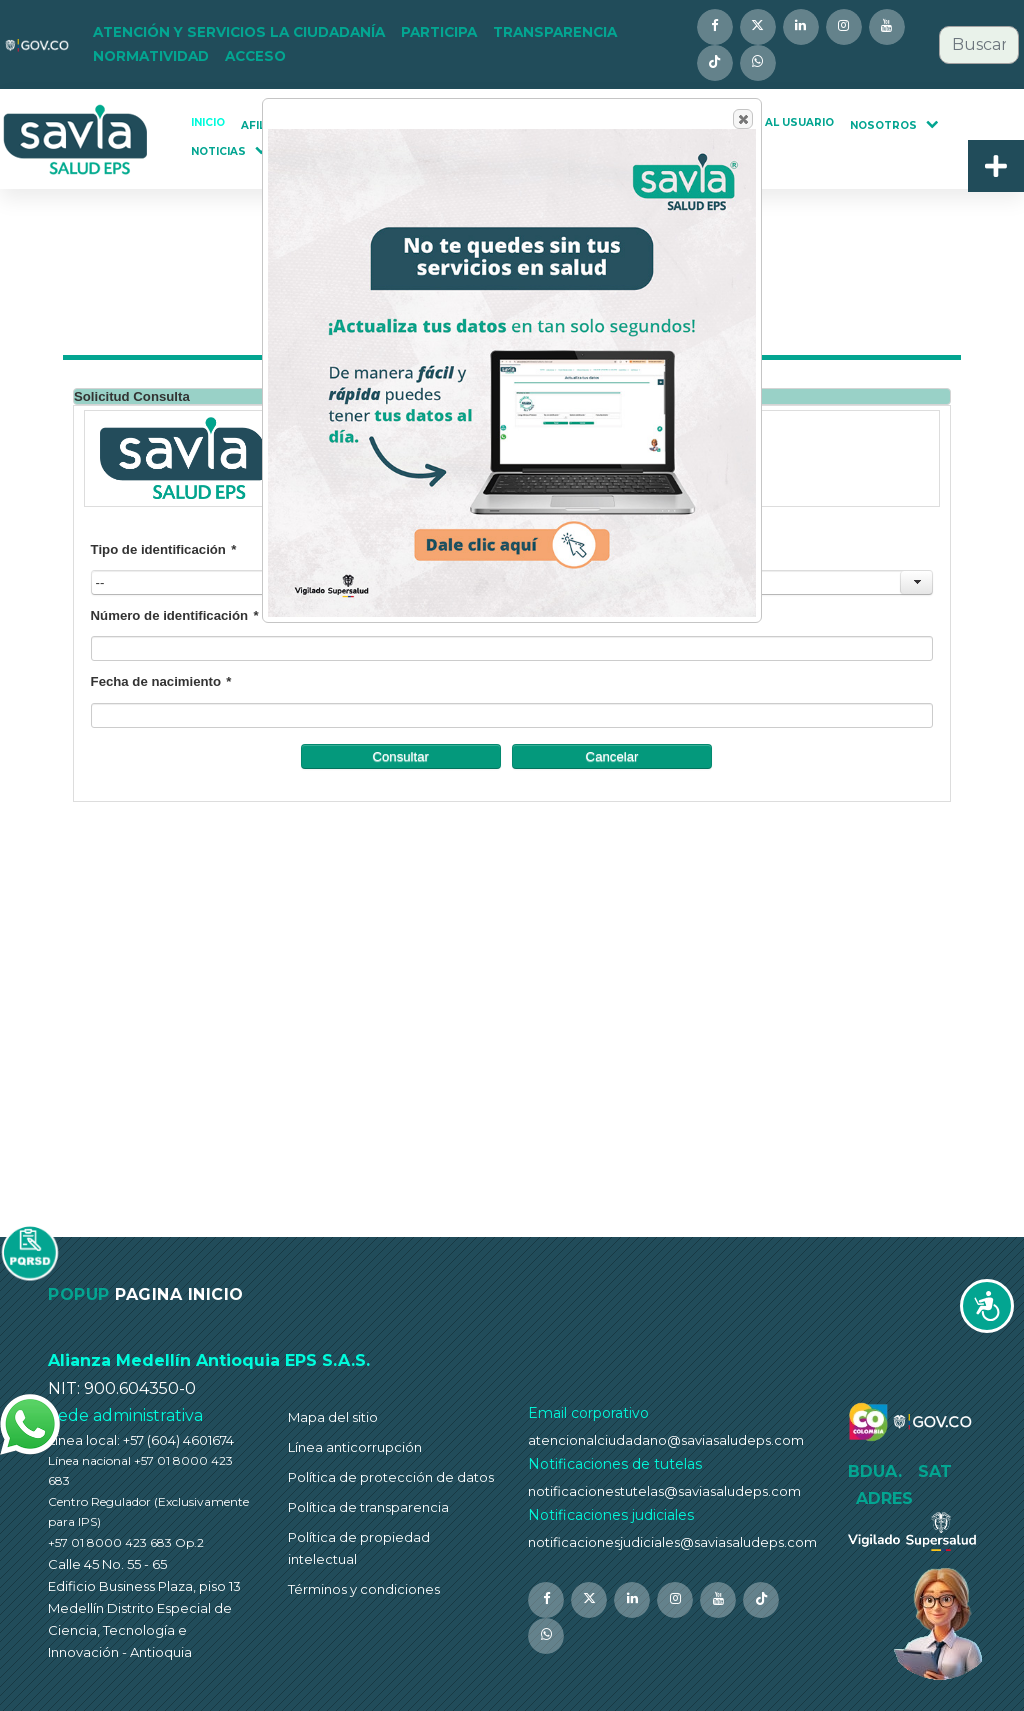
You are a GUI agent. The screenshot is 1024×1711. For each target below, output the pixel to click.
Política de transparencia (368, 1507)
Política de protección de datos (391, 1477)
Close (742, 119)
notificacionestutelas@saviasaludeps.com (664, 1491)
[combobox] (979, 45)
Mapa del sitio (333, 1417)
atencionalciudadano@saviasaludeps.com (666, 1440)
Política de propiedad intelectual (359, 1548)
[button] (239, 33)
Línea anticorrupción (355, 1447)
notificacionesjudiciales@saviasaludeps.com (672, 1542)
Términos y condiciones (364, 1589)
